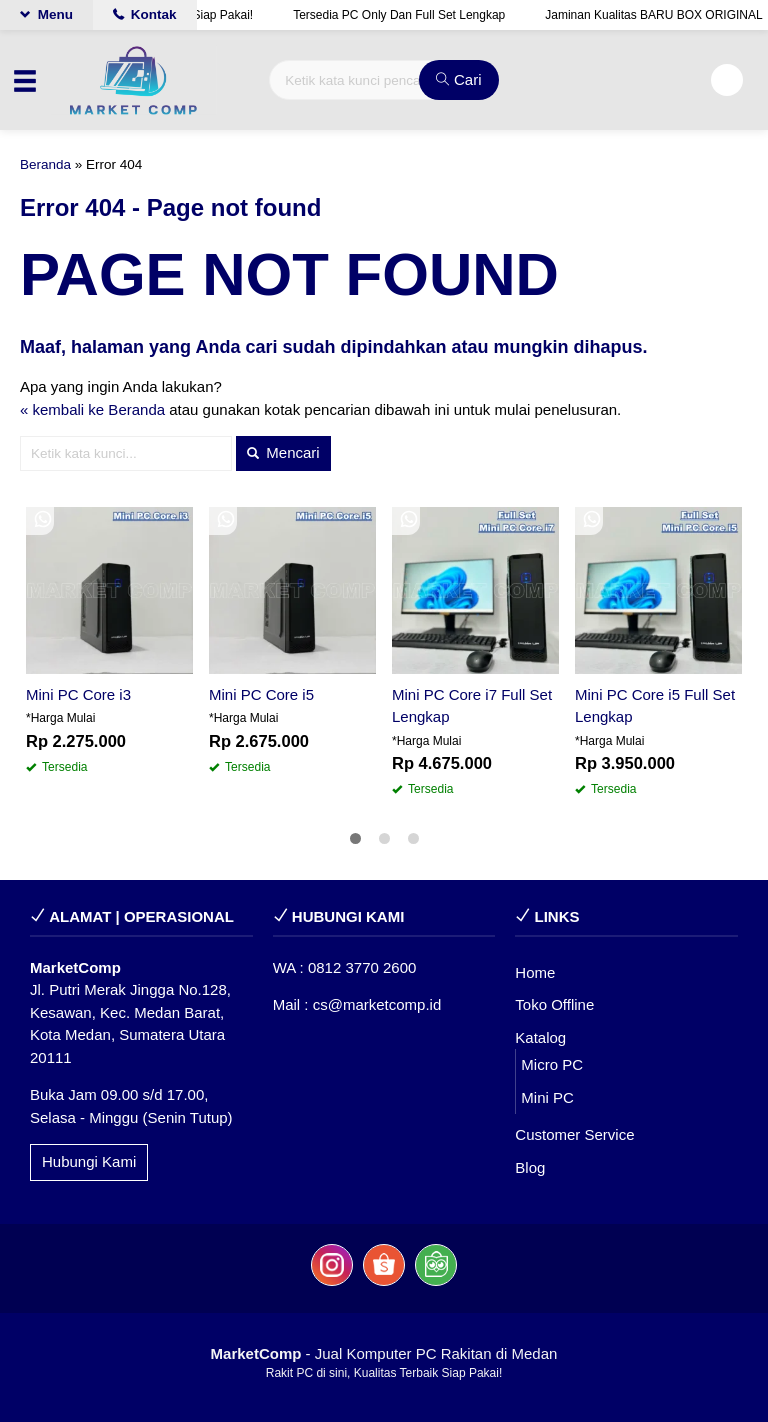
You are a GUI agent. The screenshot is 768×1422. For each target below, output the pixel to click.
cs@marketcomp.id (377, 1004)
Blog (530, 1167)
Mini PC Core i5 (261, 694)
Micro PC (552, 1064)
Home (535, 972)
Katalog (540, 1037)
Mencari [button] (283, 452)
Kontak (145, 14)
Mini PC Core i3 (78, 694)
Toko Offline (554, 1004)
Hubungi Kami (89, 1161)
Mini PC (547, 1097)
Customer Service (574, 1134)
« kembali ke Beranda (92, 409)
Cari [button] (459, 79)
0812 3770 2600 (362, 967)
